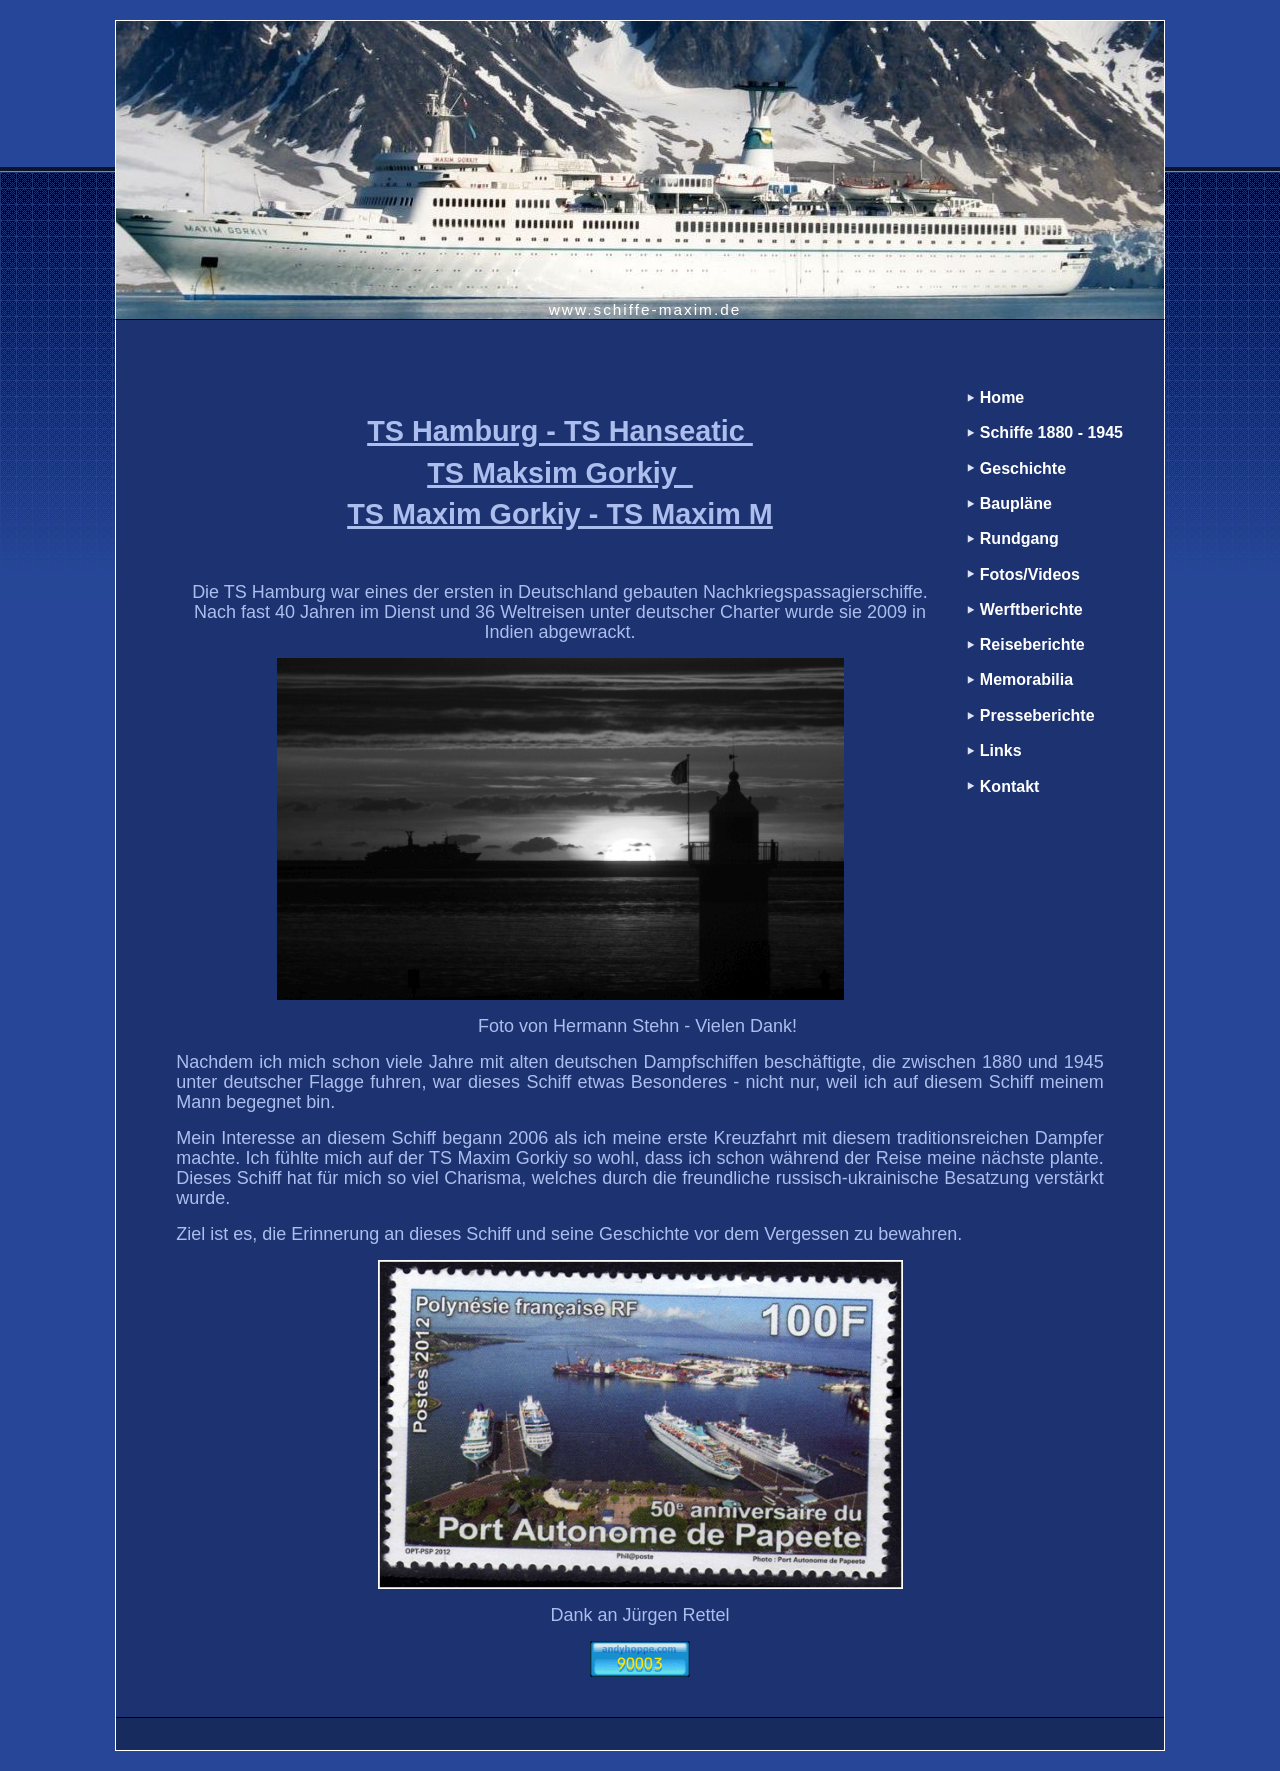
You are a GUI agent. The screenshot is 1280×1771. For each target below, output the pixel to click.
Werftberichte (1031, 609)
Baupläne (1016, 503)
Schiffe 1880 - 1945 (1051, 432)
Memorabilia (1026, 679)
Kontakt (1010, 786)
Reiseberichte (1032, 644)
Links (1001, 750)
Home (1002, 397)
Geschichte (1023, 468)
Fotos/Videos (1030, 574)
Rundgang (1019, 538)
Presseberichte (1037, 715)
